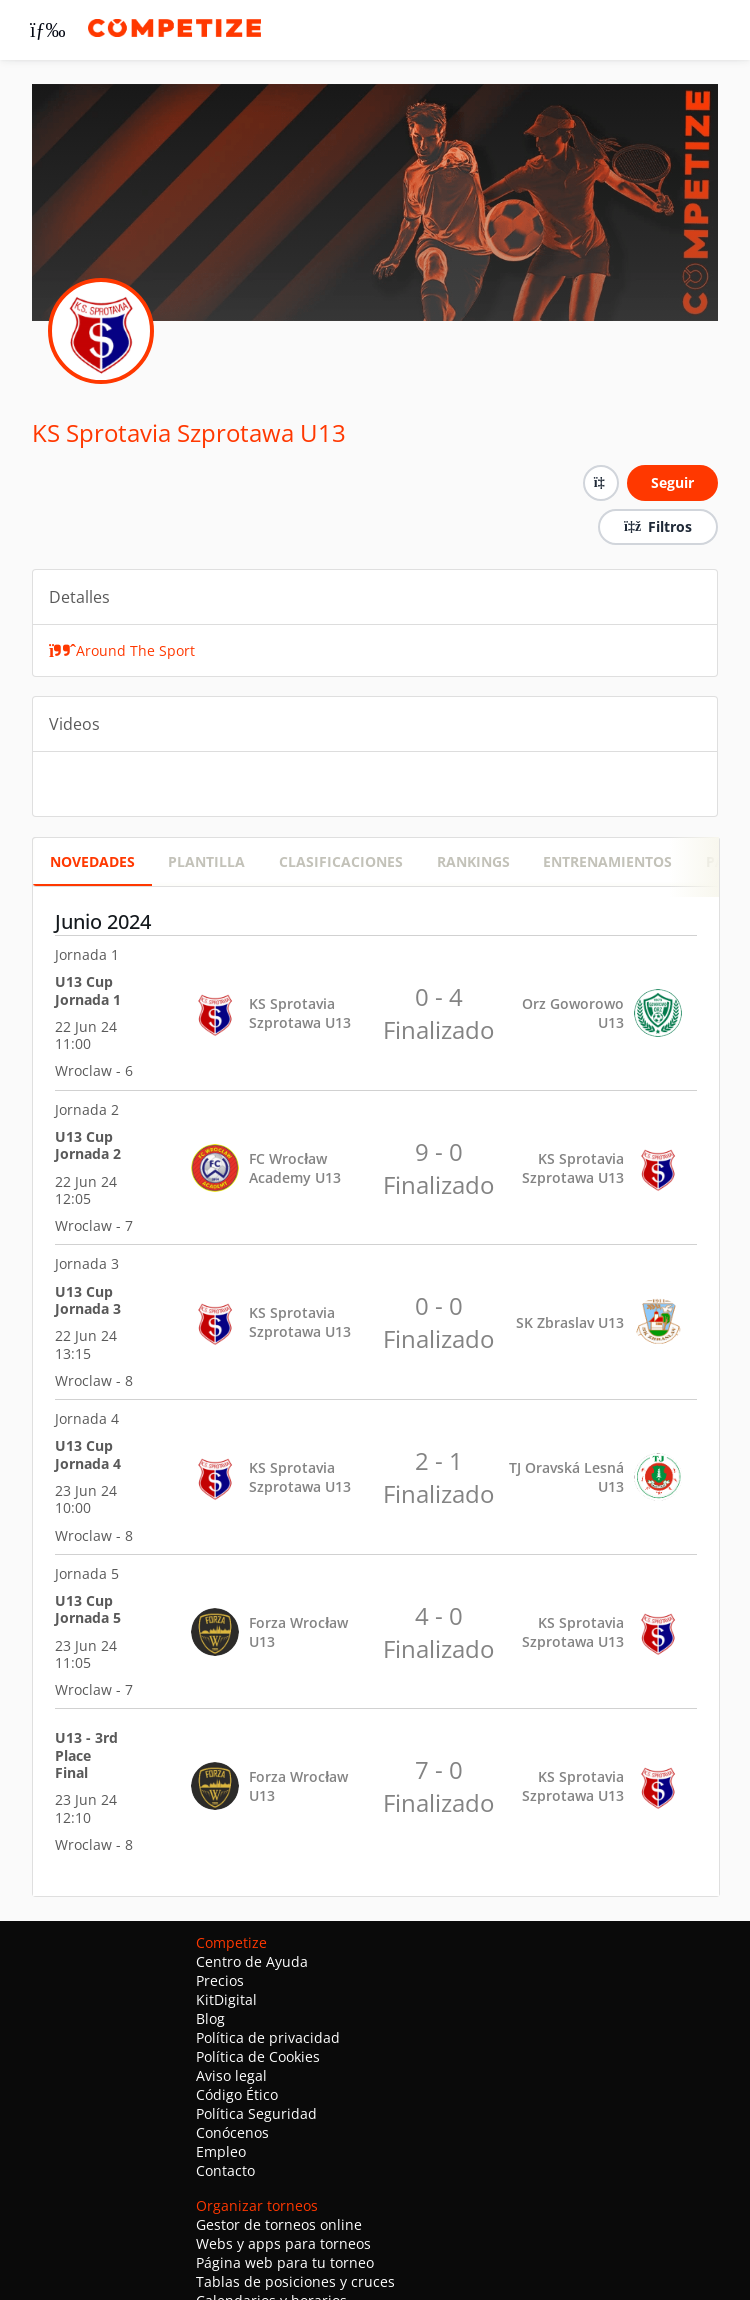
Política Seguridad (256, 2113)
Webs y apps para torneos (283, 2243)
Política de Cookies (258, 2056)
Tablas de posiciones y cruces (295, 2281)
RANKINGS (473, 861)
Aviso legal (231, 2075)
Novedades (92, 861)
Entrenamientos (607, 861)
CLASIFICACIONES (341, 861)
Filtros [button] (658, 526)
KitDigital (226, 1999)
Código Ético (237, 2094)
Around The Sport (122, 650)
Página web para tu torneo (285, 2262)
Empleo (221, 2151)
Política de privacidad (268, 2037)
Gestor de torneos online (279, 2224)
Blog (210, 2018)
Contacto (225, 2170)
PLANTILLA (206, 861)
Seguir (672, 482)
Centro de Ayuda (252, 1961)
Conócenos (232, 2132)
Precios (220, 1980)
